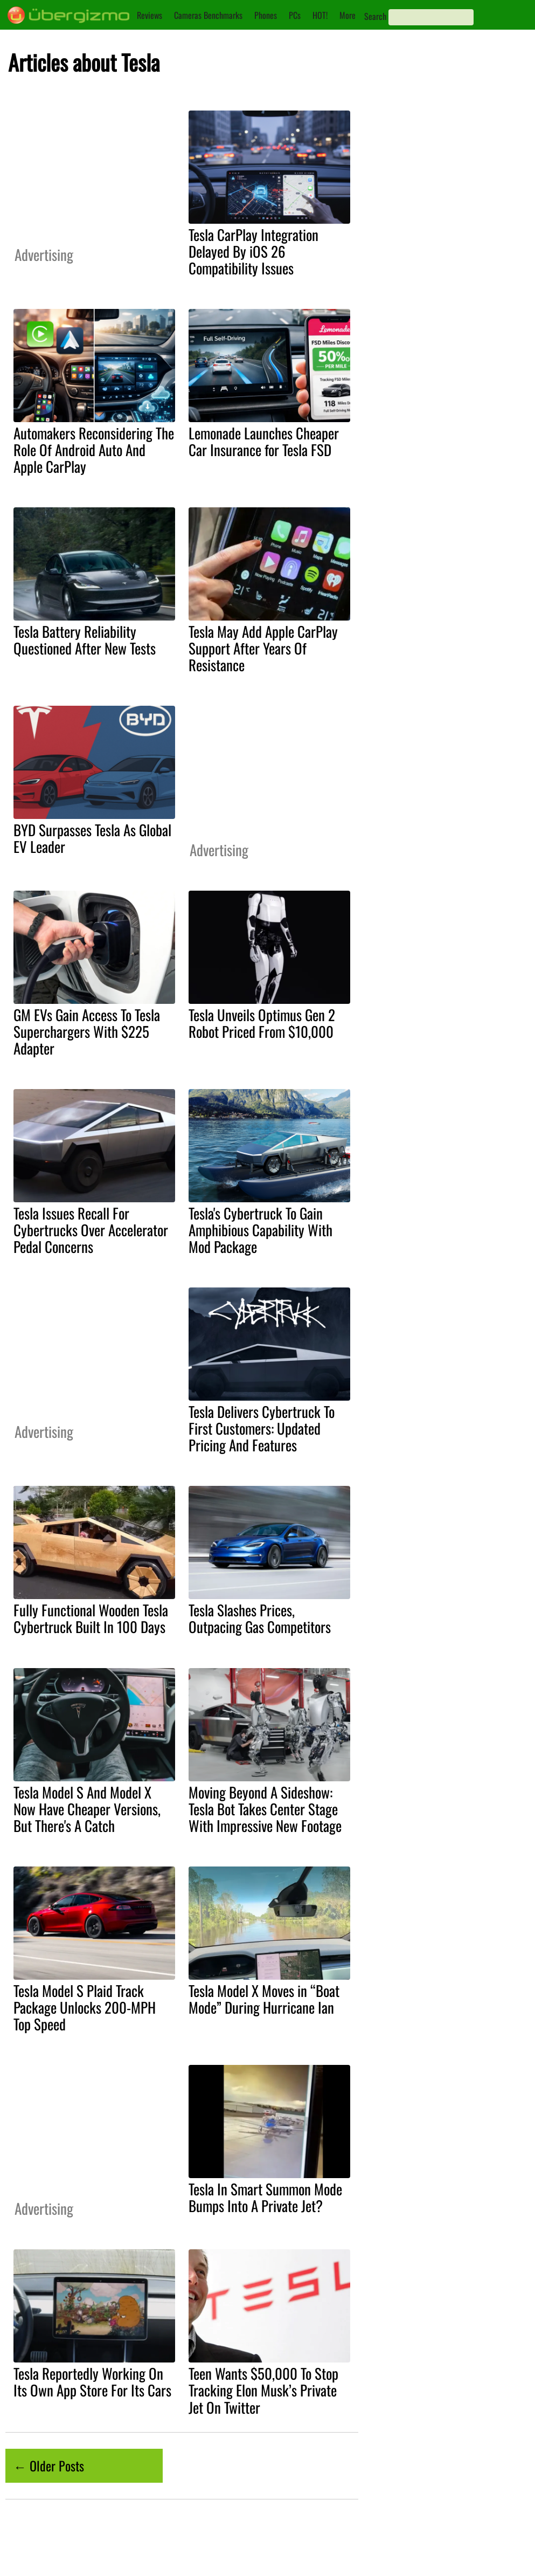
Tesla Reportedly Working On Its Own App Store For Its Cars (92, 2382)
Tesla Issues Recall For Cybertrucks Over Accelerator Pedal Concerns (90, 1229)
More (347, 15)
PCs (295, 15)
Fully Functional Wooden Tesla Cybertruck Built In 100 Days (90, 1618)
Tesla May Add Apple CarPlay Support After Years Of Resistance (263, 648)
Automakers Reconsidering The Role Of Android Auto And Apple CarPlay (93, 449)
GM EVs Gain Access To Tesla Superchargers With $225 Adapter (86, 1031)
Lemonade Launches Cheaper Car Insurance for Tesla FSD (264, 441)
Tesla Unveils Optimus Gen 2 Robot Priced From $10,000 (262, 1023)
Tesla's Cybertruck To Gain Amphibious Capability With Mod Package (260, 1229)
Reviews (149, 15)
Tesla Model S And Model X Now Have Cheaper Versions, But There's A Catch (87, 1808)
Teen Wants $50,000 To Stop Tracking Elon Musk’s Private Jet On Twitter (263, 2390)
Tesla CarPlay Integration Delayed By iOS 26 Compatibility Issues (253, 251)
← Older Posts (48, 2465)
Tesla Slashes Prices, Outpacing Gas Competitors (260, 1618)
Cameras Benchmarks (208, 15)
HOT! (320, 15)
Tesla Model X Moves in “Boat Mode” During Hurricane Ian (264, 1999)
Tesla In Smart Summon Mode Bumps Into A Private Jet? (265, 2197)
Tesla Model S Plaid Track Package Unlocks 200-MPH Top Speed (84, 2007)
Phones (265, 15)
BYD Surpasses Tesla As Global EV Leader (92, 838)
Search (375, 16)
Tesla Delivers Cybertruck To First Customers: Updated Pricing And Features (262, 1428)
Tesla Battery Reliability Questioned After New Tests (84, 640)
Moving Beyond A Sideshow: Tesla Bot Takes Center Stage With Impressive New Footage (265, 1808)
